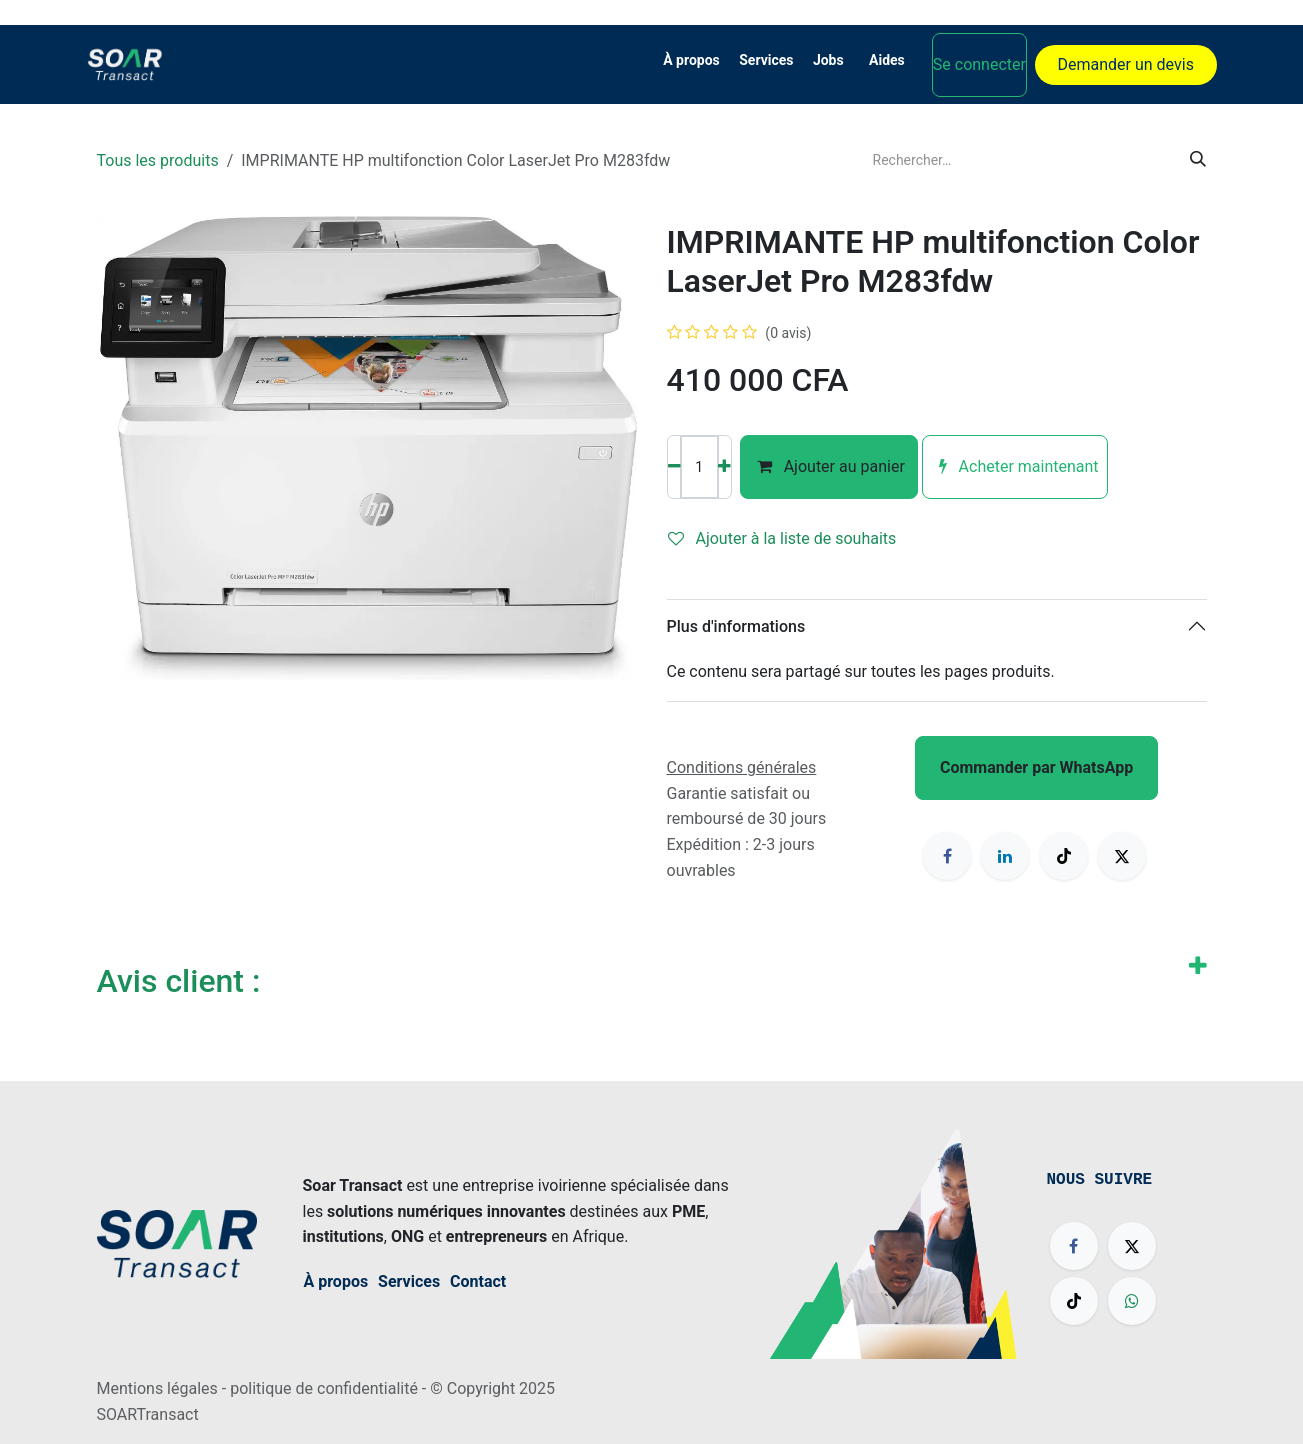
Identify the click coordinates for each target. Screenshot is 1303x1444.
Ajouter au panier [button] (829, 466)
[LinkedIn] (1005, 856)
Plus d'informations (736, 626)
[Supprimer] (674, 467)
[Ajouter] (724, 467)
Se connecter (979, 64)
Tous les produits (158, 160)
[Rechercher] (1198, 160)
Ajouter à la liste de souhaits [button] (782, 538)
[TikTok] (1064, 856)
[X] (1122, 856)
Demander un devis (1126, 64)
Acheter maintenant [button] (1015, 466)
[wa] (1132, 1301)
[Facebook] (947, 856)
